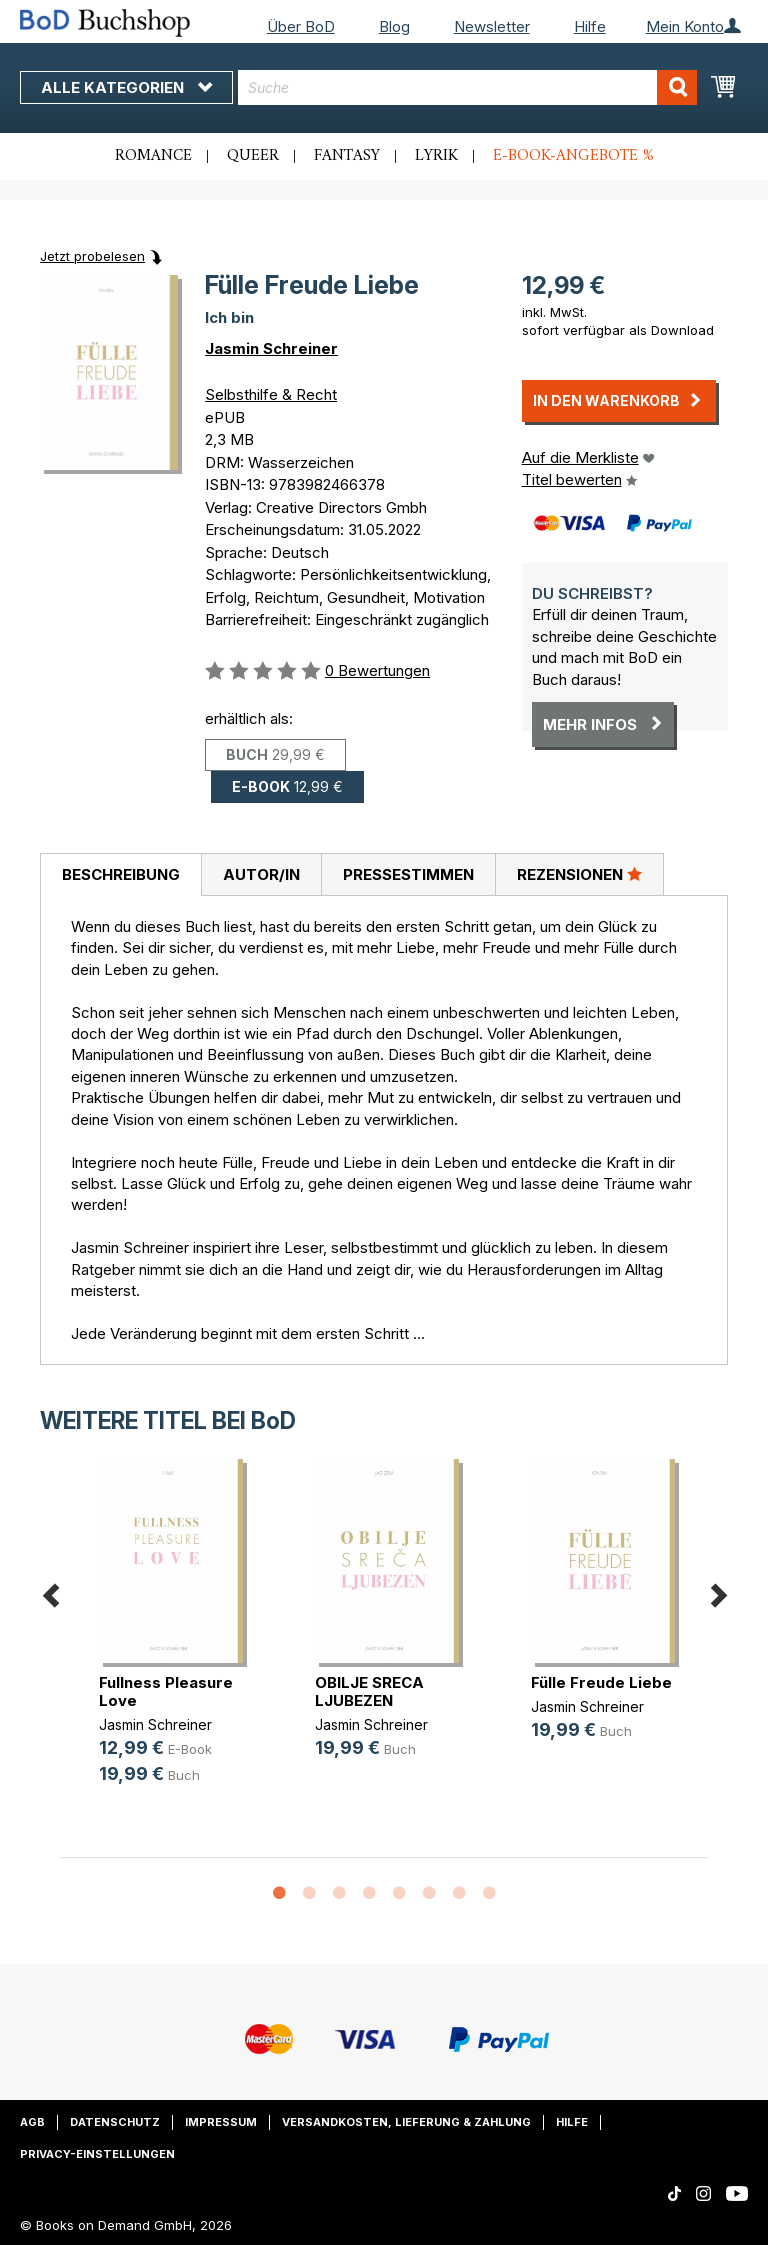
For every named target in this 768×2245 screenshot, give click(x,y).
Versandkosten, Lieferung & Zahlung (406, 2122)
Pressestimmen (408, 874)
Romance (153, 156)
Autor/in (261, 874)
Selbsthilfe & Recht (271, 394)
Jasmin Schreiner (271, 348)
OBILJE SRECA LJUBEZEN (369, 1691)
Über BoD (301, 26)
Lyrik (436, 156)
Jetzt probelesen (92, 256)
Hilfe (590, 26)
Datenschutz (115, 2122)
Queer (253, 156)
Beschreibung (121, 874)
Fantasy (347, 156)
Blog (394, 26)
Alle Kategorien (126, 87)
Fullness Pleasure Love (166, 1691)
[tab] (120, 875)
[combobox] (467, 87)
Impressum (221, 2122)
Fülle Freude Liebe (601, 1682)
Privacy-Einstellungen (97, 2154)
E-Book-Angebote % (573, 156)
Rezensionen (579, 874)
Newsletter (492, 26)
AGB (32, 2122)
